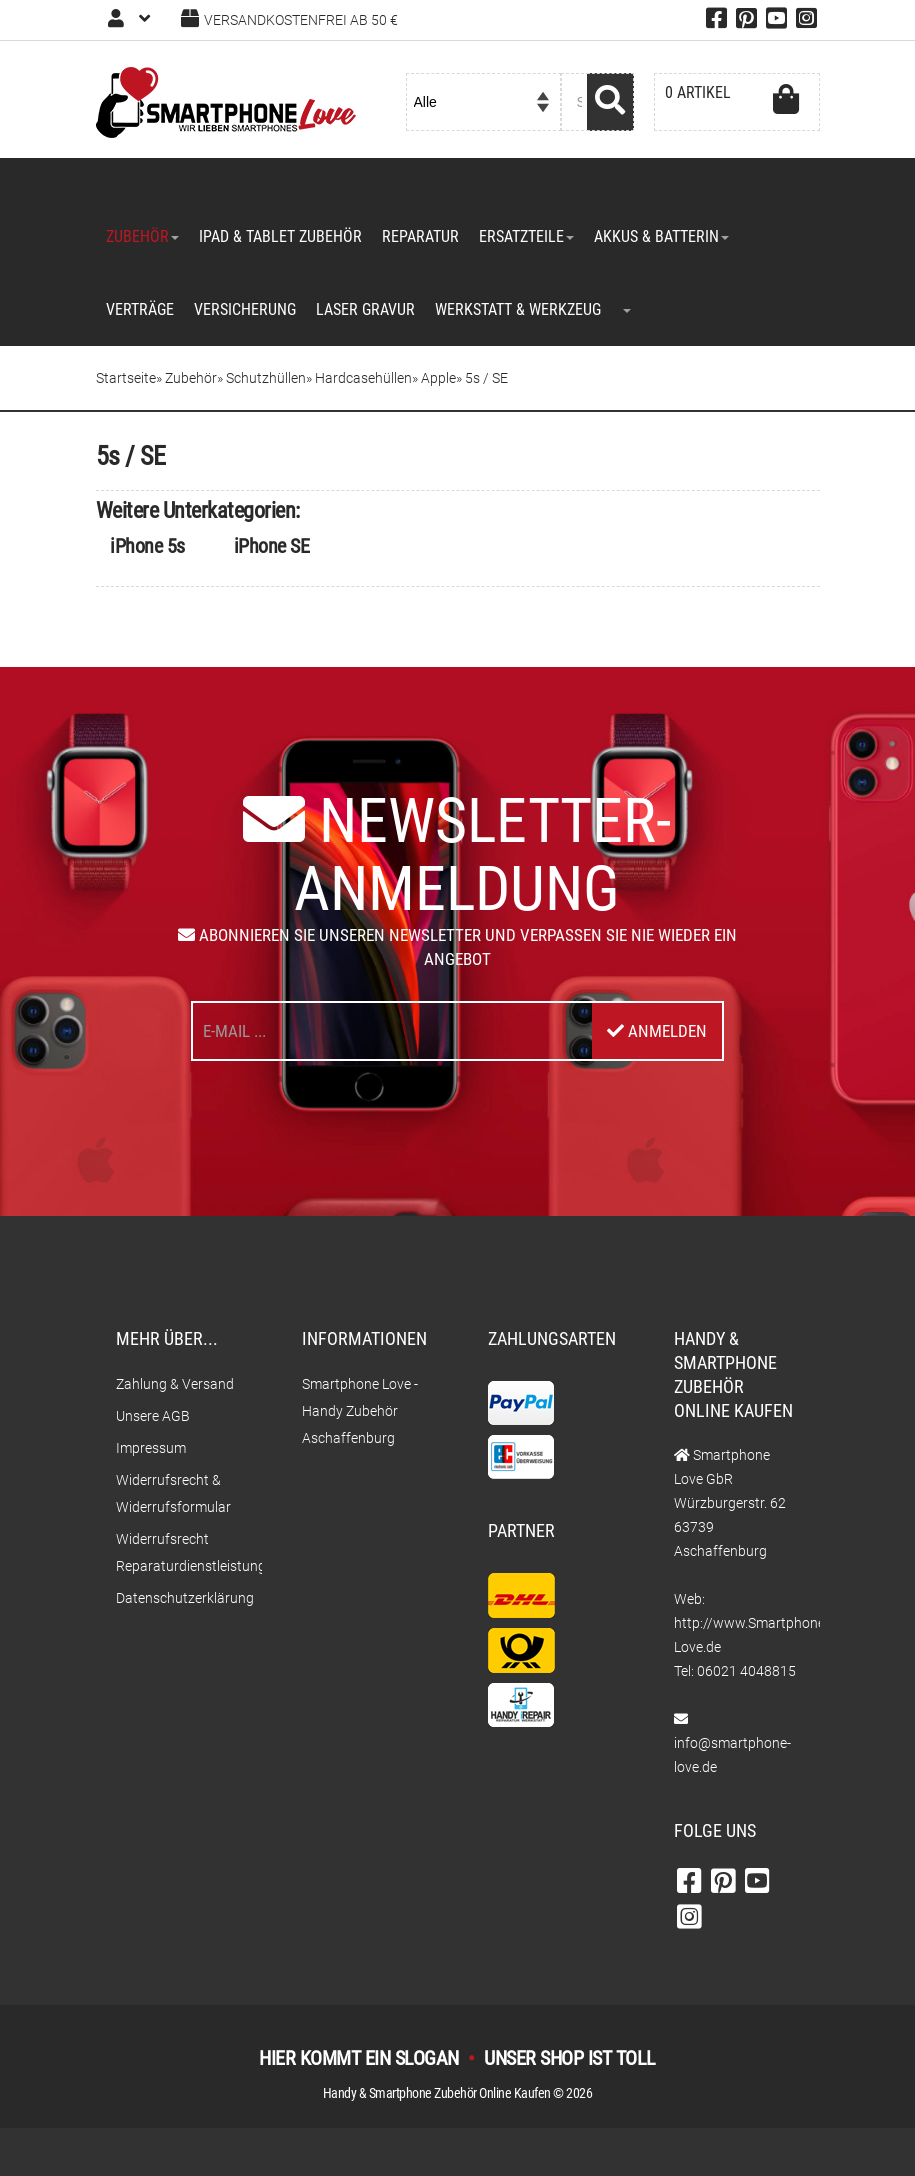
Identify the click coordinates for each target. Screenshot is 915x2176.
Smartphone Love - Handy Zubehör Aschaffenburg (360, 1411)
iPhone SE (272, 546)
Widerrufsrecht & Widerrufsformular (173, 1493)
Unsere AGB (153, 1416)
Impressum (151, 1448)
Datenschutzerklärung (179, 1598)
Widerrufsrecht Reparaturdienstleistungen (179, 1552)
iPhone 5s (147, 546)
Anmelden (657, 1031)
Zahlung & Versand (175, 1384)
